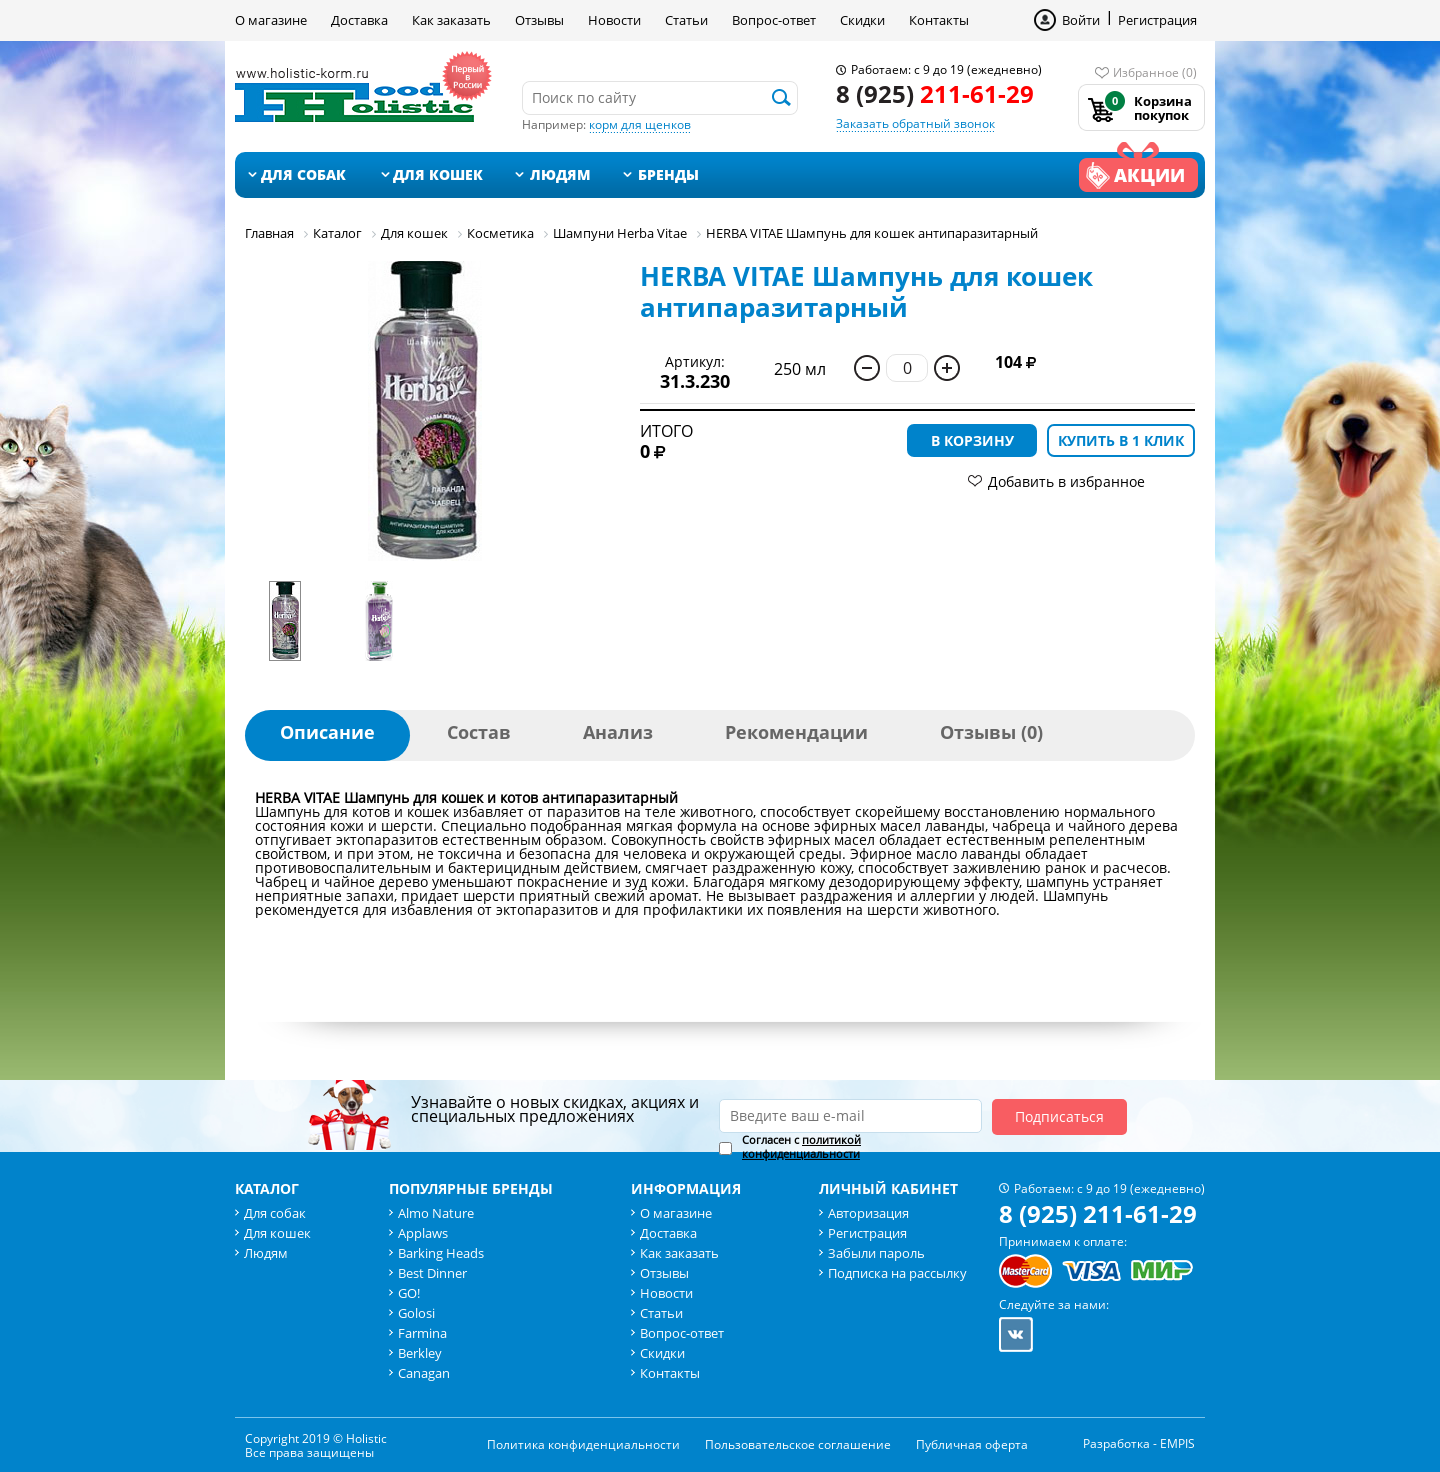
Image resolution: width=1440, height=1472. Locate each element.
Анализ (618, 732)
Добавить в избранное (1066, 481)
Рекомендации (796, 732)
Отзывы (539, 20)
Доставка (359, 20)
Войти (1081, 20)
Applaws (423, 1233)
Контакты (939, 20)
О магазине (271, 20)
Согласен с (801, 1147)
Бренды (668, 174)
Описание (327, 732)
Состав (479, 732)
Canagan (424, 1373)
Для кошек (438, 174)
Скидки (862, 20)
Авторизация (868, 1213)
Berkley (420, 1353)
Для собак (303, 174)
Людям (560, 174)
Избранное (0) (1155, 72)
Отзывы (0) (991, 732)
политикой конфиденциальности (801, 1146)
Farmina (422, 1333)
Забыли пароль (876, 1253)
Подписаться (1059, 1116)
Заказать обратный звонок (915, 123)
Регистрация (1157, 20)
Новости (614, 20)
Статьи (686, 20)
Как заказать (451, 20)
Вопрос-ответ (774, 20)
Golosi (416, 1313)
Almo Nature (436, 1213)
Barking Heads (441, 1253)
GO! (409, 1293)
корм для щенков (640, 124)
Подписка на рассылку (897, 1273)
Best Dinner (432, 1273)
